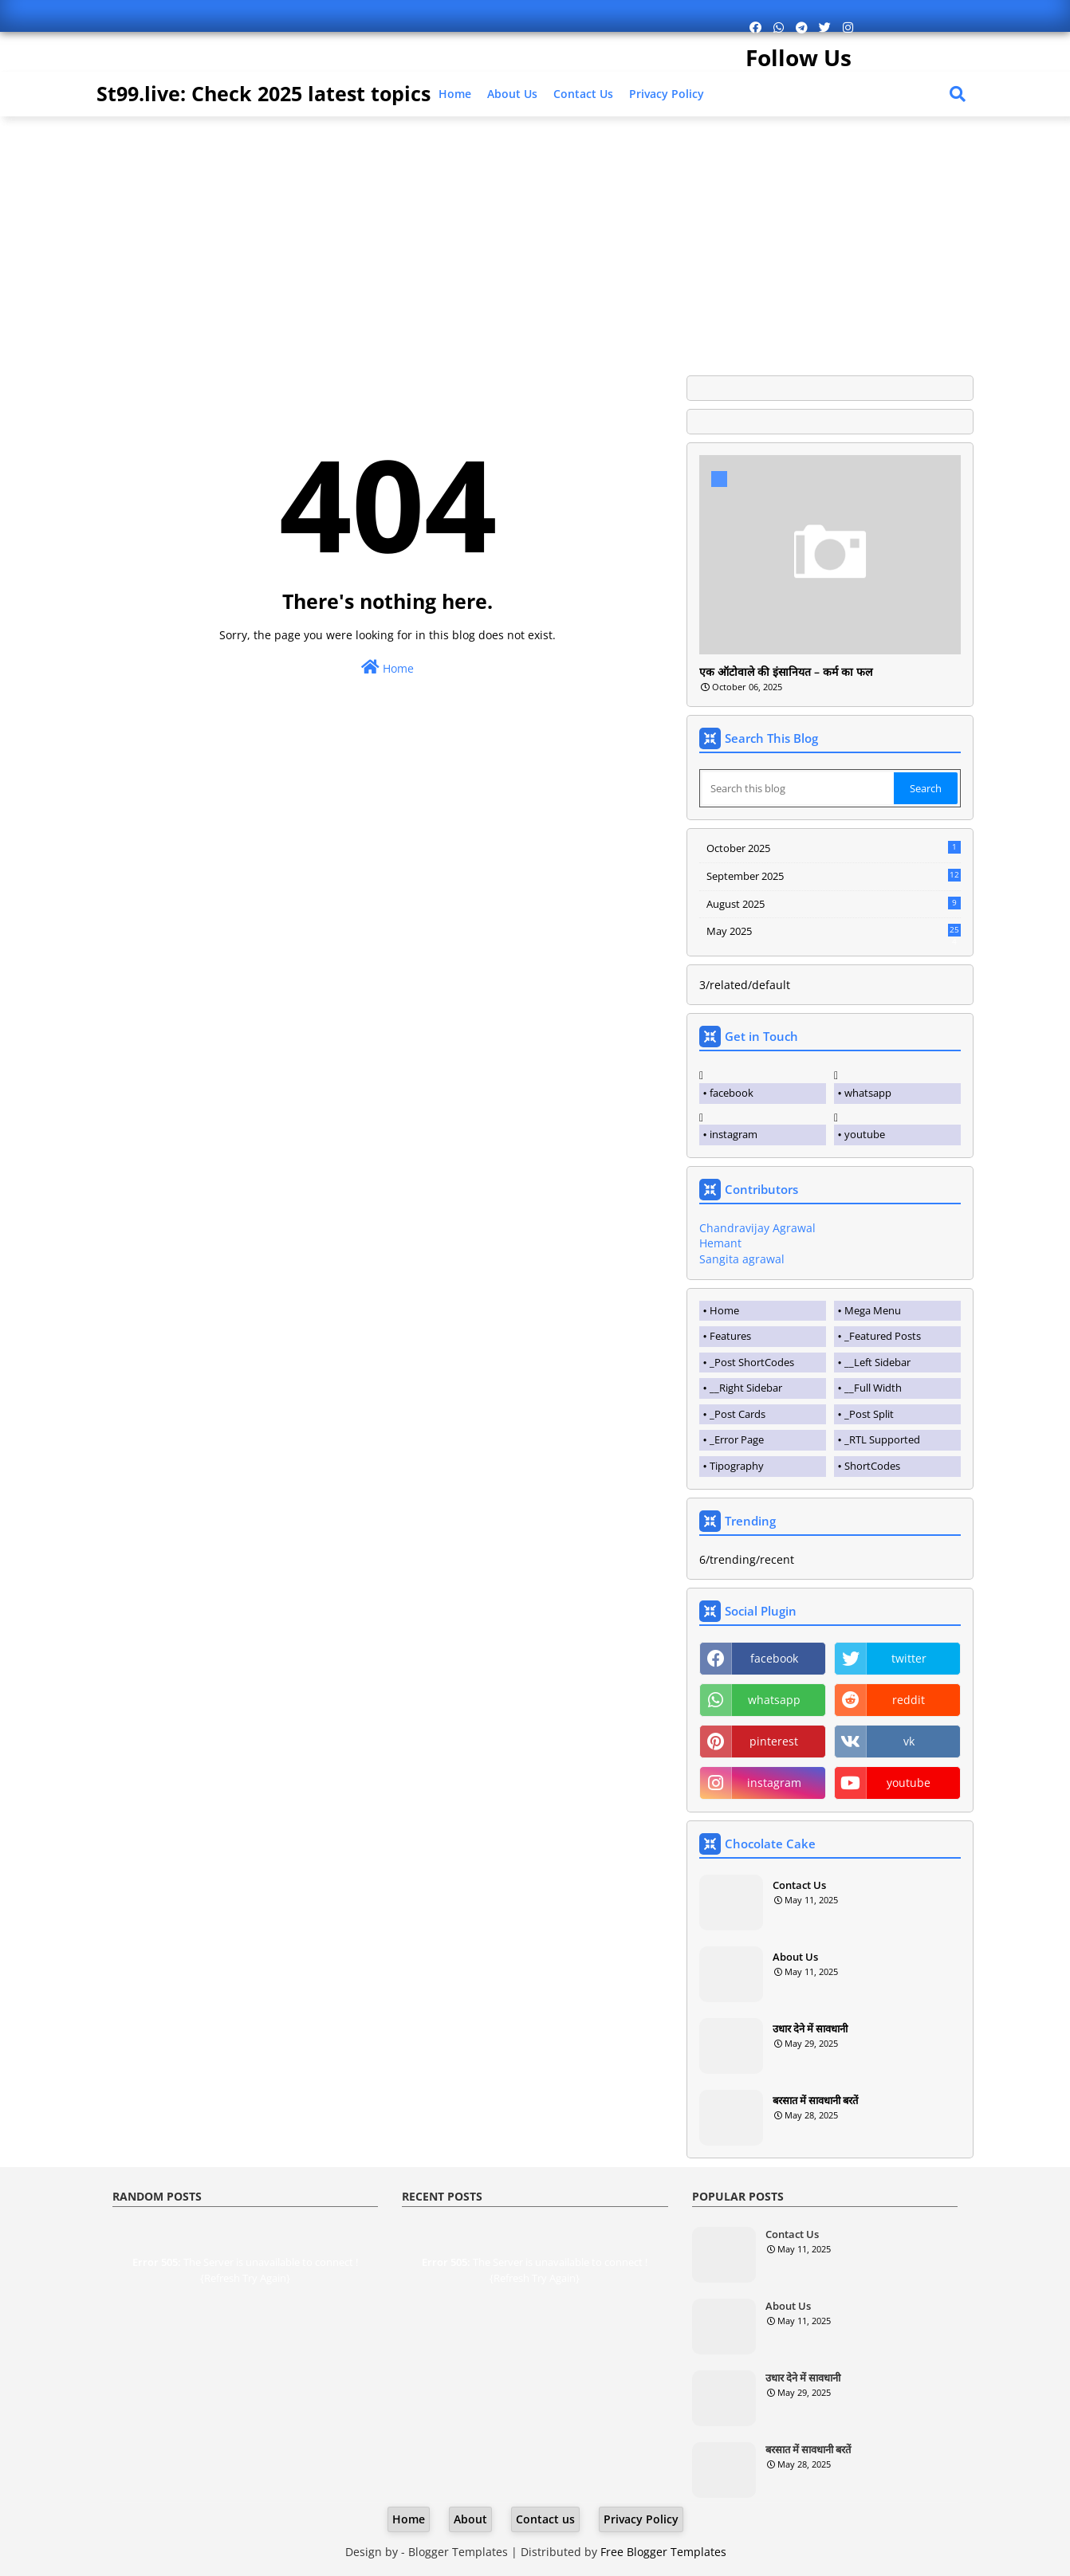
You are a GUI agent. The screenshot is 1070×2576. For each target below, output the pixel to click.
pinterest (773, 1741)
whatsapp (867, 1093)
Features (730, 1336)
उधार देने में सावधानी (810, 2028)
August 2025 (833, 904)
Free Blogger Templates (663, 2551)
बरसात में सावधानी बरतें (815, 2100)
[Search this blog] (798, 788)
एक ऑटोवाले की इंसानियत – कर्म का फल (785, 672)
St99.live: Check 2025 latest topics (263, 93)
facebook (731, 1093)
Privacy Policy (666, 93)
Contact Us (799, 1885)
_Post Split (869, 1414)
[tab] (762, 1311)
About (470, 2519)
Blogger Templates (458, 2551)
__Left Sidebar (877, 1362)
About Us (512, 93)
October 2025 (833, 848)
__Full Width (873, 1387)
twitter (908, 1658)
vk (909, 1741)
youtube (864, 1134)
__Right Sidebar (746, 1387)
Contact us (583, 93)
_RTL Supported (882, 1439)
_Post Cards (737, 1414)
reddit (908, 1699)
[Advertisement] (535, 239)
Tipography (737, 1466)
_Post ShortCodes (752, 1362)
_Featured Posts (882, 1336)
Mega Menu (872, 1310)
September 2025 (833, 876)
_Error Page (737, 1439)
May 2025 (833, 932)
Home (455, 93)
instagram (733, 1134)
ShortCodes (872, 1466)
